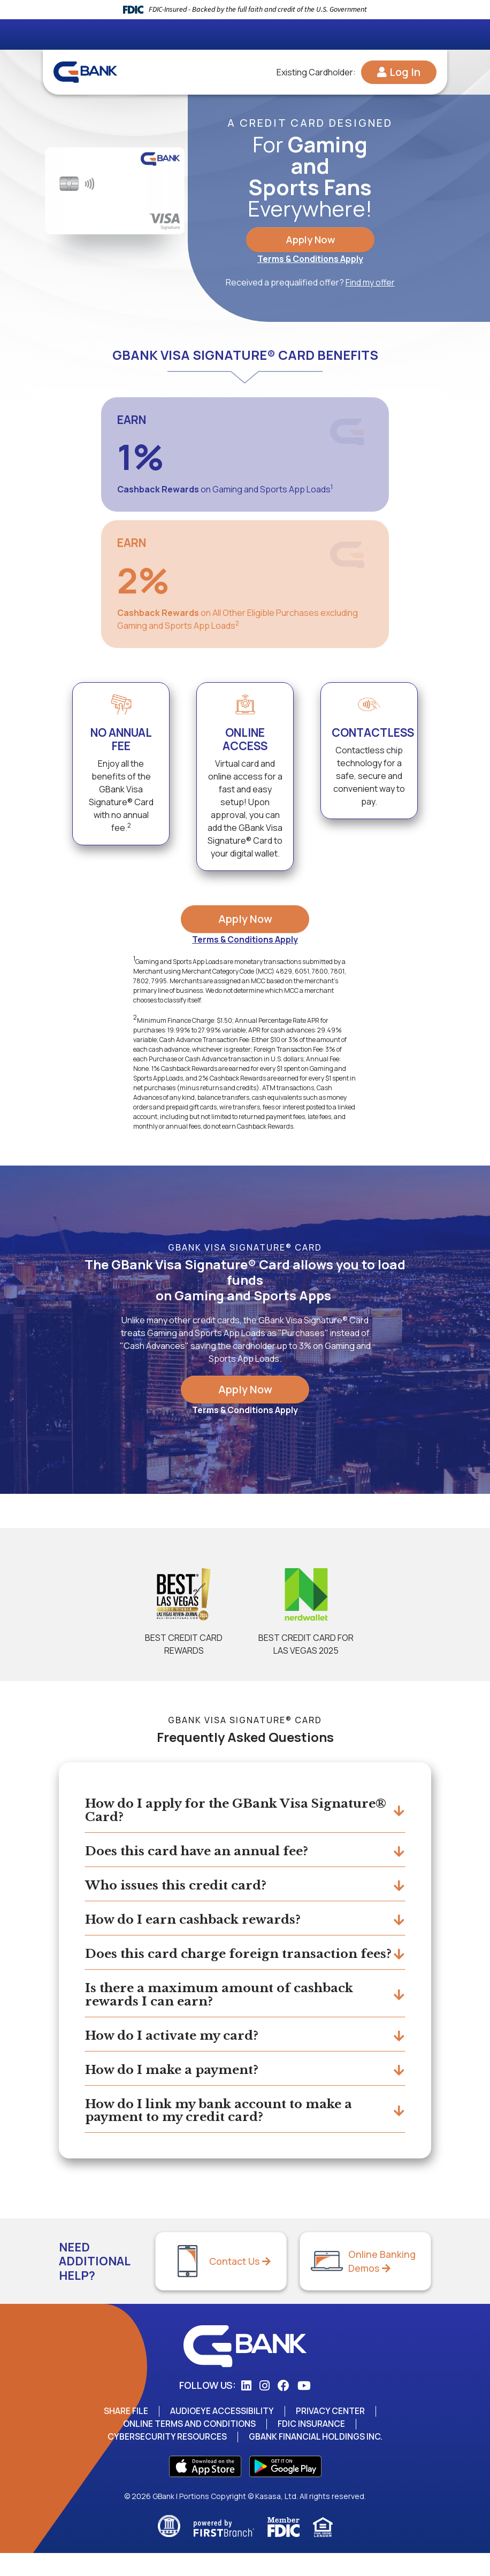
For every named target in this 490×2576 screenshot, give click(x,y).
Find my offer (370, 284)
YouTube (304, 2409)
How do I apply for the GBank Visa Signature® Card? (202, 1810)
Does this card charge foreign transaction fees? (227, 1964)
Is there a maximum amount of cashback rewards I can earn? (225, 2013)
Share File (125, 2434)
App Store (205, 2489)
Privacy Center (331, 2434)
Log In (404, 72)
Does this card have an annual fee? (202, 1852)
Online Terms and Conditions (189, 2446)
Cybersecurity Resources (166, 2459)
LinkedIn (246, 2409)
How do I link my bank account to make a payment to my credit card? (225, 2132)
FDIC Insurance (313, 2446)
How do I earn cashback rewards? (198, 1922)
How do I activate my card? (176, 2055)
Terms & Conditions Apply (310, 260)
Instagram (264, 2409)
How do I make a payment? (176, 2090)
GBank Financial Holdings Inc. (317, 2459)
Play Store (285, 2489)
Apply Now (310, 240)
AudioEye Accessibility (222, 2434)
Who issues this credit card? (180, 1887)
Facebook (283, 2409)
